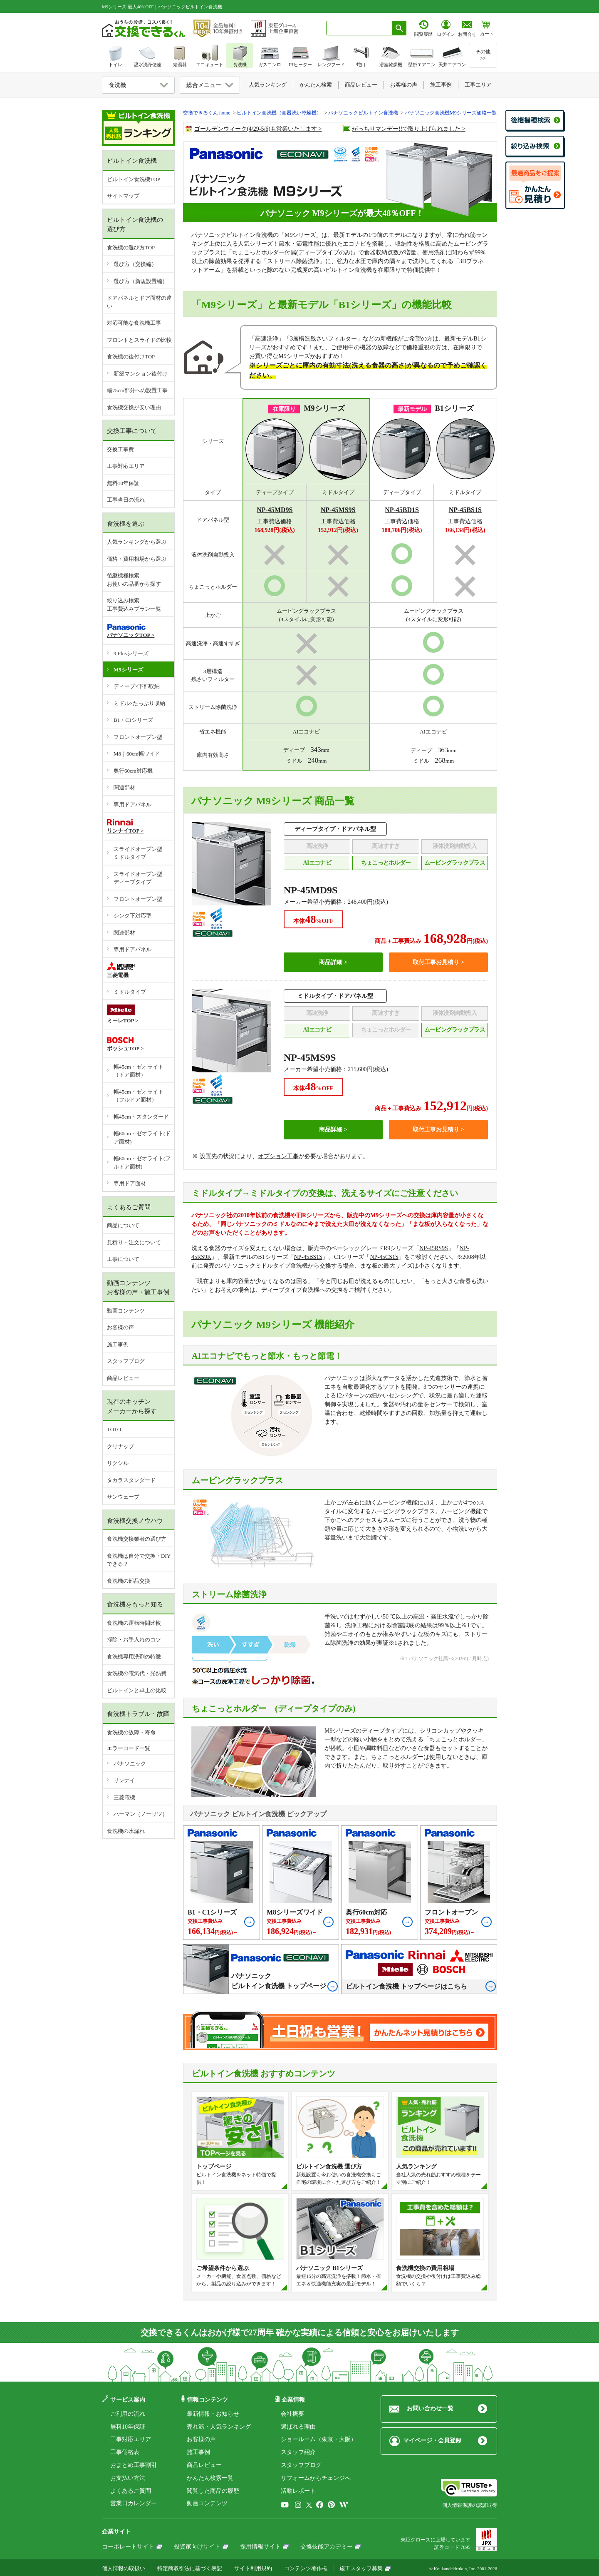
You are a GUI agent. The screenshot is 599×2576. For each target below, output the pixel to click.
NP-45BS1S (308, 1257)
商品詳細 (330, 962)
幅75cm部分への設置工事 (137, 390)
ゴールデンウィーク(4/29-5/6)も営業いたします (255, 129)
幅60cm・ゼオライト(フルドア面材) (142, 1162)
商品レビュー (123, 1378)
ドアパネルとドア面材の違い (139, 302)
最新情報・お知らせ (213, 2414)
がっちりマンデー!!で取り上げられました (406, 129)
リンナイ (124, 1780)
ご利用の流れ (127, 2414)
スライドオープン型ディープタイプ (138, 878)
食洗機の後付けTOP (131, 356)
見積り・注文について (134, 1242)
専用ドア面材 (130, 1183)
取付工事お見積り (436, 962)
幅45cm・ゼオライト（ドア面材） (138, 1071)
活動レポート (298, 2491)
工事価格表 (124, 2452)
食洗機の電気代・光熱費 (136, 1673)
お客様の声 (120, 1327)
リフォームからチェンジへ (316, 2478)
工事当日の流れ (126, 500)
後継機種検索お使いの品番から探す (134, 579)
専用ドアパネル (132, 804)
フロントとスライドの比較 (139, 340)
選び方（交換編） (135, 264)
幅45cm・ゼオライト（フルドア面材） (138, 1096)
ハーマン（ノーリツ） (141, 1814)
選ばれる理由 (298, 2427)
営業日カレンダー (133, 2503)
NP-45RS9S (433, 1248)
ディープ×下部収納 (137, 686)
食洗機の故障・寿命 (131, 1732)
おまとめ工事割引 (133, 2465)
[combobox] (359, 28)
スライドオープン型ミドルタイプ (138, 853)
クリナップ (120, 1446)
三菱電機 (124, 1797)
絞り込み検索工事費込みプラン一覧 (134, 604)
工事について (123, 1259)
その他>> (482, 55)
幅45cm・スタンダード (141, 1117)
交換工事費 (120, 449)
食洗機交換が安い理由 (134, 407)
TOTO (114, 1429)
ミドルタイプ (130, 992)
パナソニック (130, 1763)
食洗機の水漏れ (126, 1831)
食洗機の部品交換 (128, 1581)
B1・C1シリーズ (133, 720)
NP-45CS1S (384, 1257)
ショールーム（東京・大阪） (318, 2439)
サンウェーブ (123, 1497)
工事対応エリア (126, 466)
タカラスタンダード (131, 1480)
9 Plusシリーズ (131, 653)
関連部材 (124, 787)
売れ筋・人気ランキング (219, 2427)
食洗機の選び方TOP (131, 247)
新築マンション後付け (141, 373)
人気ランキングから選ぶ (136, 542)
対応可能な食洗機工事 (134, 323)
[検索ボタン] (399, 28)
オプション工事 (278, 1156)
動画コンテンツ (126, 1311)
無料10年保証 (123, 483)
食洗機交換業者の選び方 (136, 1539)
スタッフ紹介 (298, 2452)
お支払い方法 (127, 2478)
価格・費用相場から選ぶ (136, 559)
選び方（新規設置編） (141, 281)
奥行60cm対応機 (133, 771)
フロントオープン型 (138, 737)
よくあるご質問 (130, 2491)
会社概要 (292, 2414)
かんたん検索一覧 (210, 2478)
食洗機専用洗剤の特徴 (134, 1657)
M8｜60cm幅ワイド (137, 754)
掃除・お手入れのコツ (134, 1639)
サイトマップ (123, 196)
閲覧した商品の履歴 (213, 2491)
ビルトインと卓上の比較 (136, 1690)
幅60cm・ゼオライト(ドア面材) (142, 1137)
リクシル (118, 1463)
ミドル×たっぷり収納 (139, 703)
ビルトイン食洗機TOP (133, 179)
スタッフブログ (126, 1361)
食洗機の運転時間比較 (134, 1623)
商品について (123, 1225)
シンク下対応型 (132, 916)
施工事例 (118, 1344)
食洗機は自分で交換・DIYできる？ (139, 1560)
